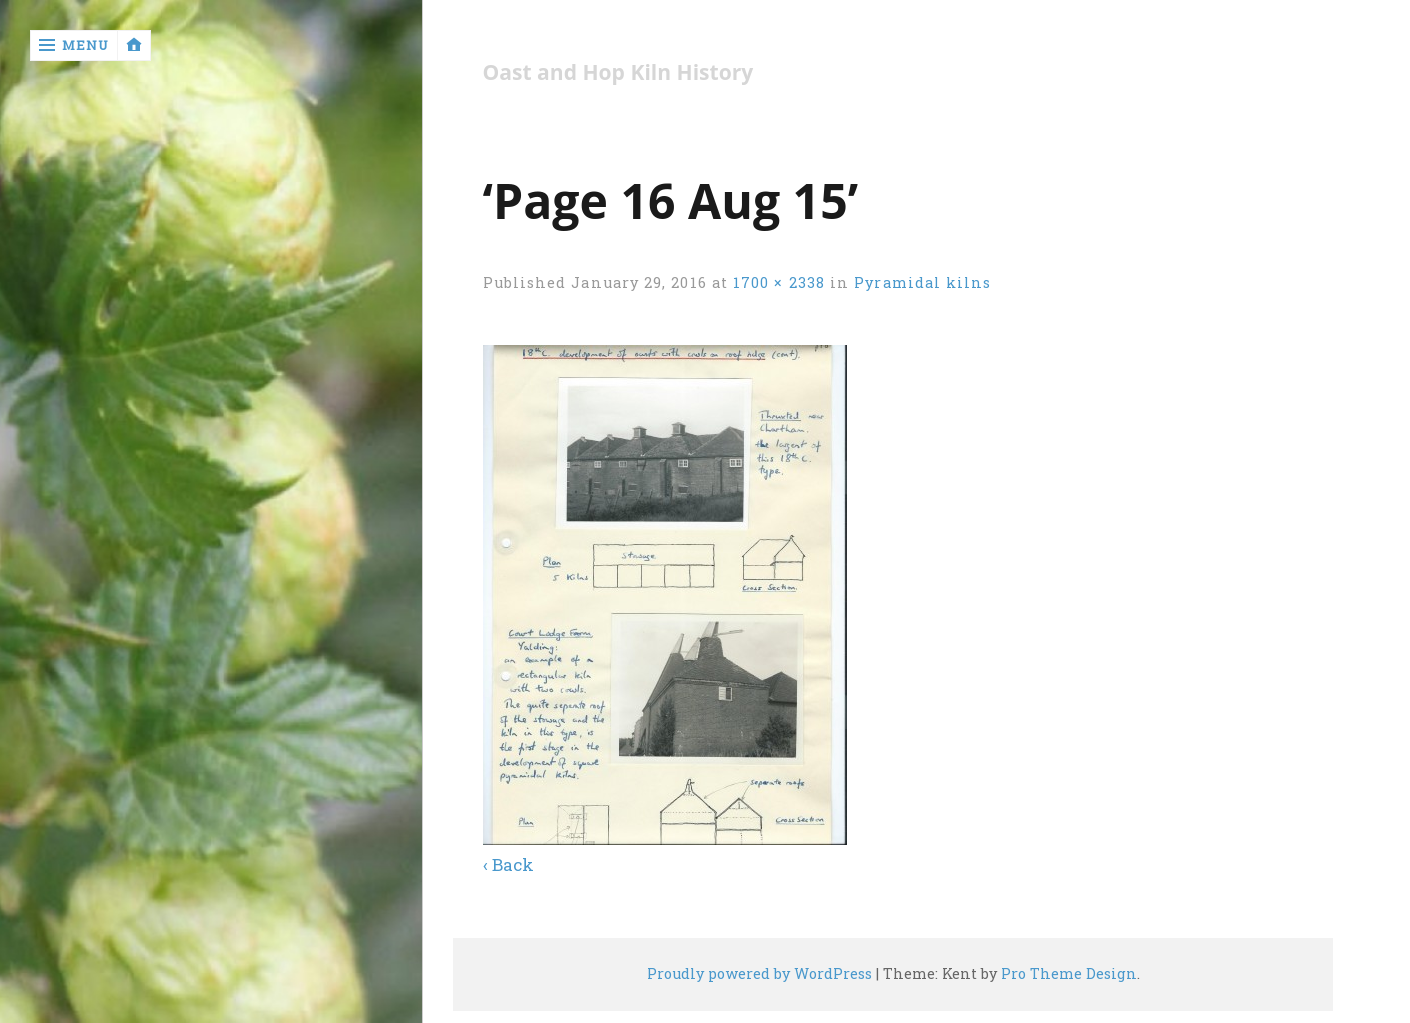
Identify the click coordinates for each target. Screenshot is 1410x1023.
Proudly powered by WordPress (759, 973)
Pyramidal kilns (922, 282)
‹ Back (508, 864)
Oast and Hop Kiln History (618, 72)
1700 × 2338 (779, 282)
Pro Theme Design (1069, 973)
